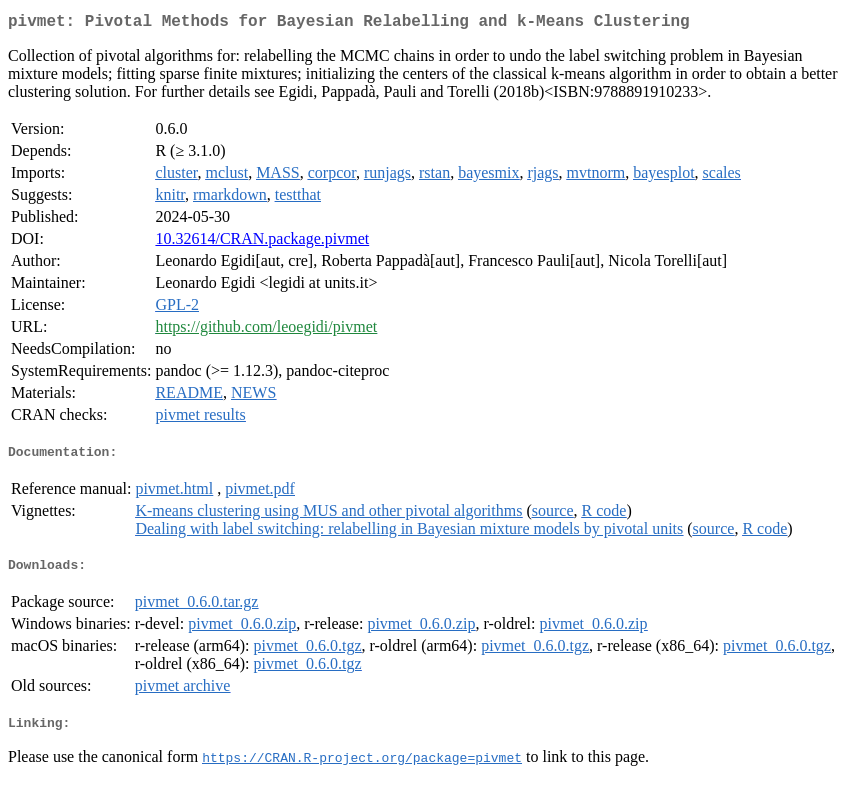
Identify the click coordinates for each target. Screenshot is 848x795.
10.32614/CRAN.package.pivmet (262, 242)
